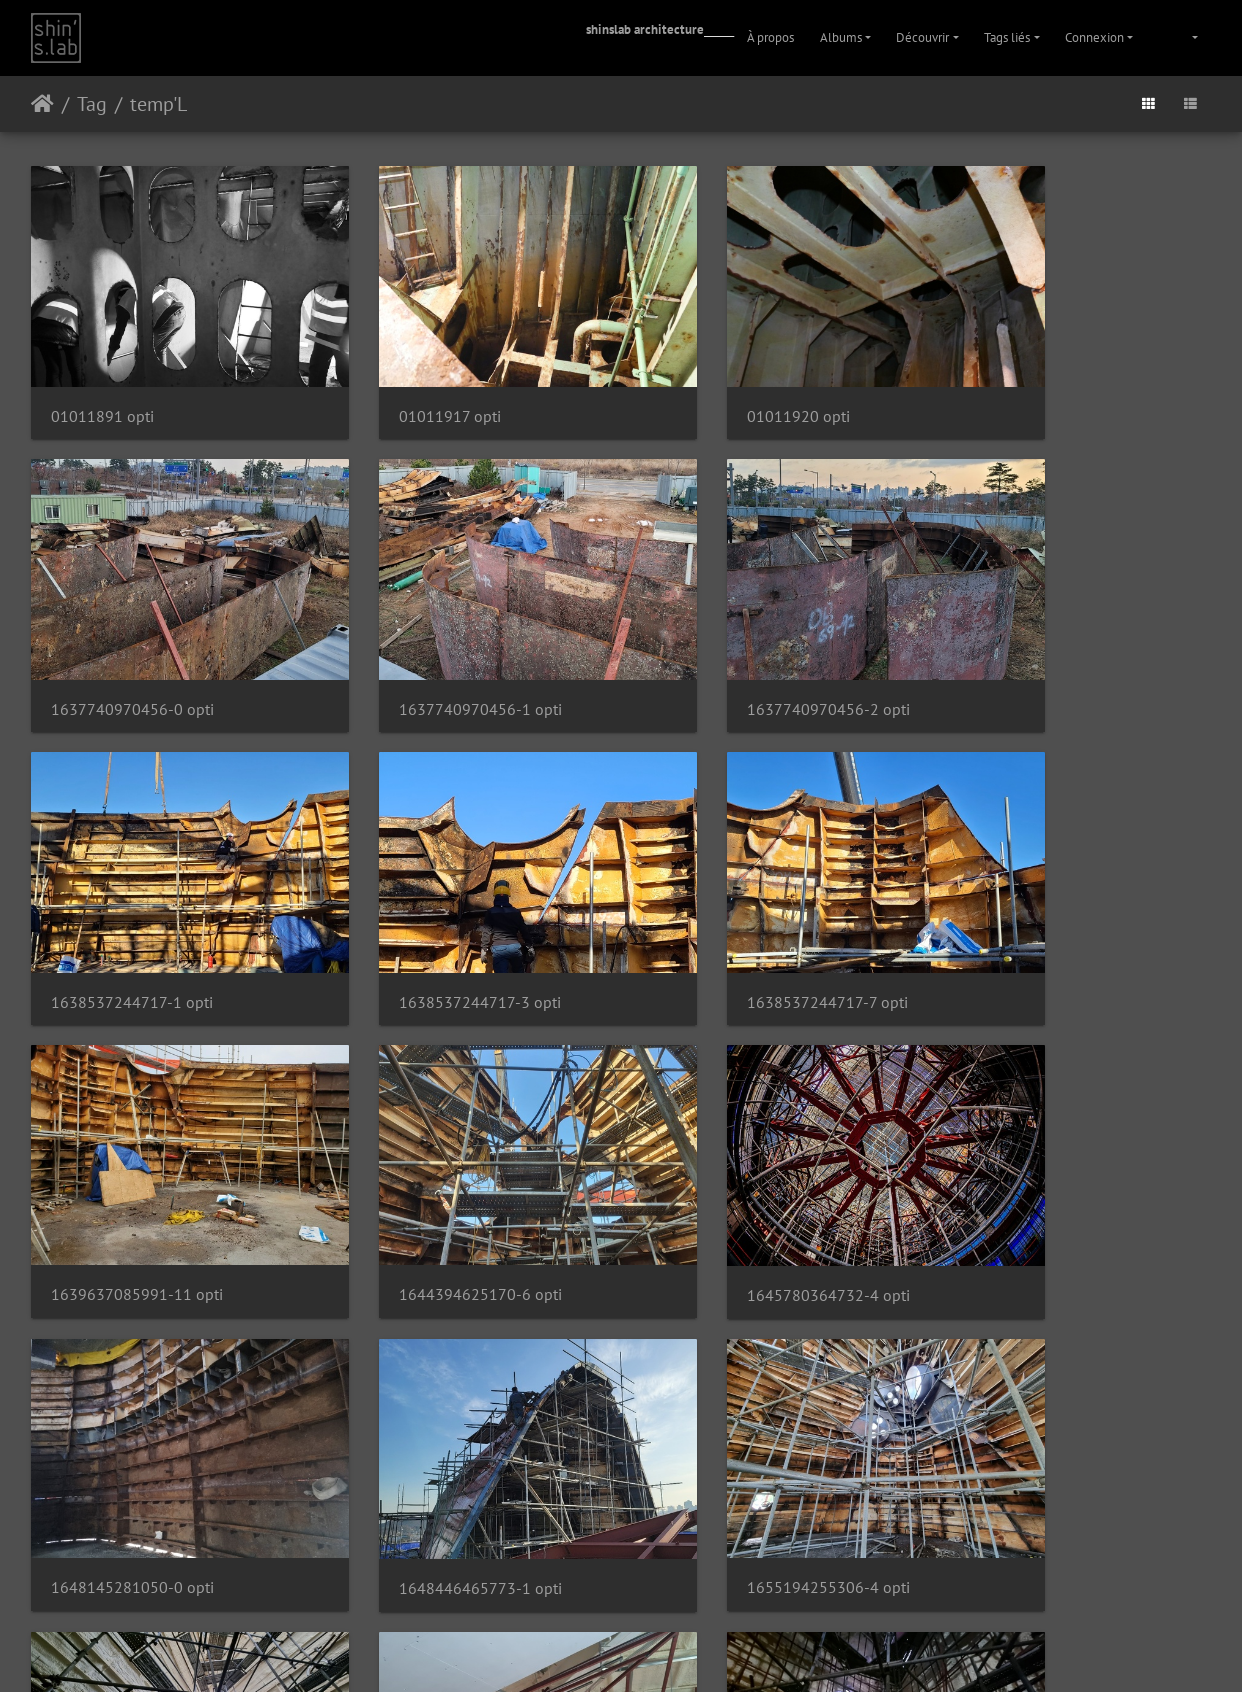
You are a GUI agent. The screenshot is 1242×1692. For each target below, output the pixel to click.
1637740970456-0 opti (1040, 384)
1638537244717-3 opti (1040, 645)
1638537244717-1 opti (737, 645)
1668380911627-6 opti (435, 1430)
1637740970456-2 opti (435, 645)
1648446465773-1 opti (435, 1169)
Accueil (42, 104)
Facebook (669, 1651)
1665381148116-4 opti (1040, 1168)
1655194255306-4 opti (737, 1168)
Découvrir (922, 37)
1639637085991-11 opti (440, 906)
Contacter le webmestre (673, 1599)
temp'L (158, 104)
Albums (841, 37)
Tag (92, 104)
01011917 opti (405, 384)
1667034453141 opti (125, 1430)
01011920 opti (707, 384)
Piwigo (591, 1599)
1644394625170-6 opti (737, 906)
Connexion (1094, 37)
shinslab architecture (645, 29)
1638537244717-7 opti (131, 907)
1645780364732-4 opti (1040, 907)
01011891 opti (102, 384)
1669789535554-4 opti (1040, 1430)
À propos (770, 37)
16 (669, 1527)
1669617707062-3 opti (737, 1430)
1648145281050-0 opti (132, 1168)
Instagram (597, 1651)
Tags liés (1007, 37)
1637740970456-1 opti (132, 645)
